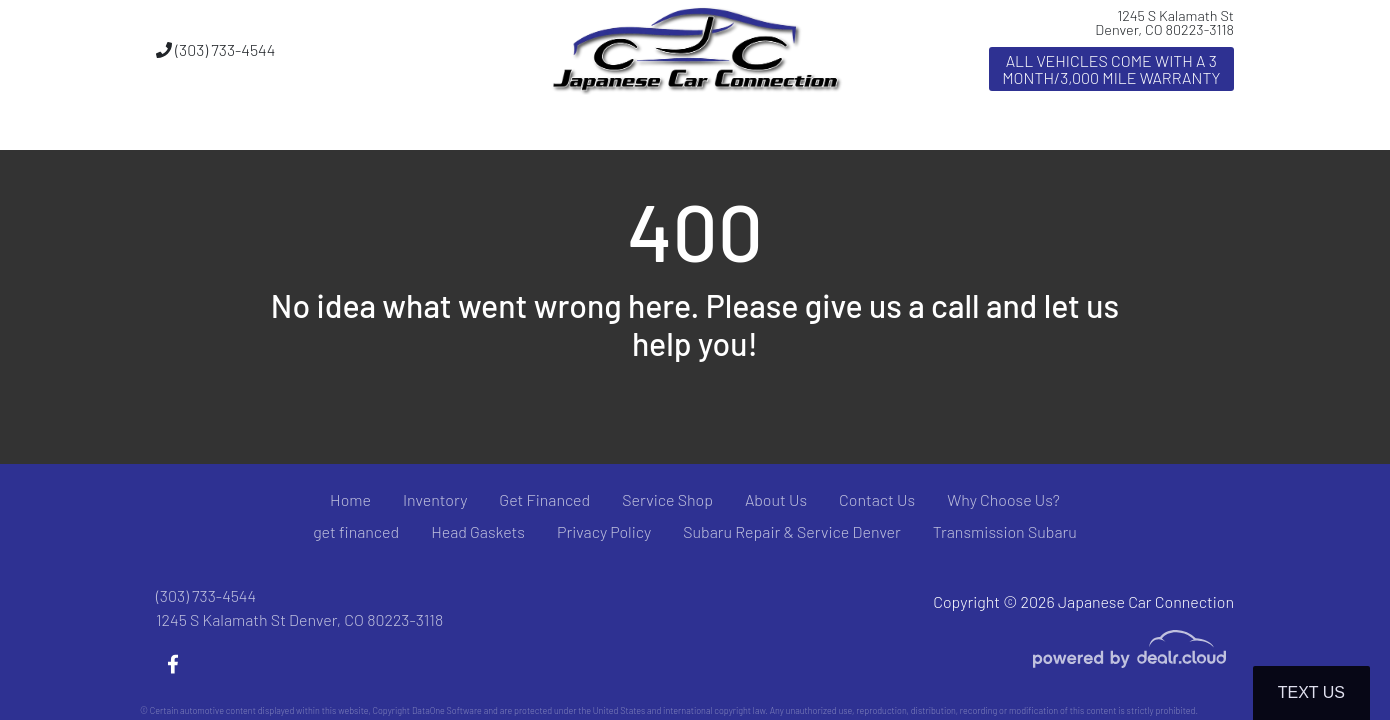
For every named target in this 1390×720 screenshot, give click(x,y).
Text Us (1311, 692)
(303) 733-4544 (215, 49)
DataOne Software (447, 710)
